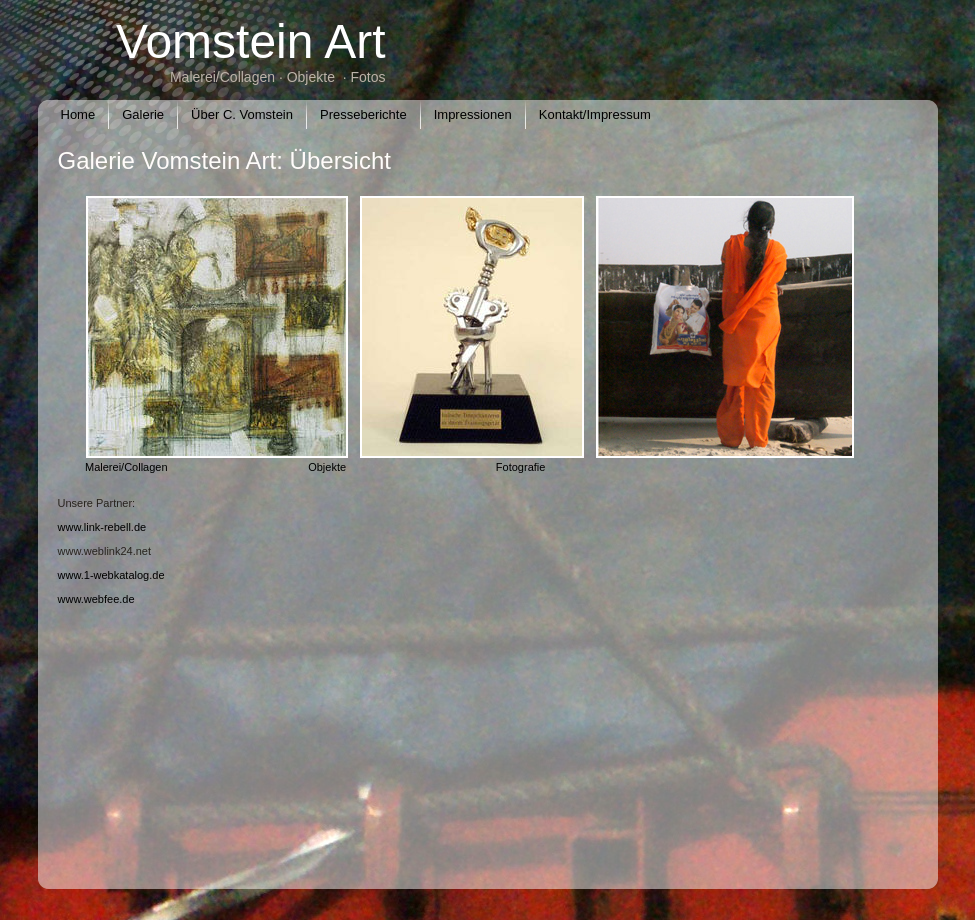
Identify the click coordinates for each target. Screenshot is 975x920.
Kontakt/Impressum (595, 114)
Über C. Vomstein (242, 114)
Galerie (143, 114)
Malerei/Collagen (129, 467)
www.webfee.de (96, 599)
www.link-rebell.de (102, 527)
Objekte (327, 467)
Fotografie (521, 467)
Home (78, 114)
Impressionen (473, 114)
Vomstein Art (250, 41)
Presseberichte (363, 114)
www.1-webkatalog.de (111, 575)
